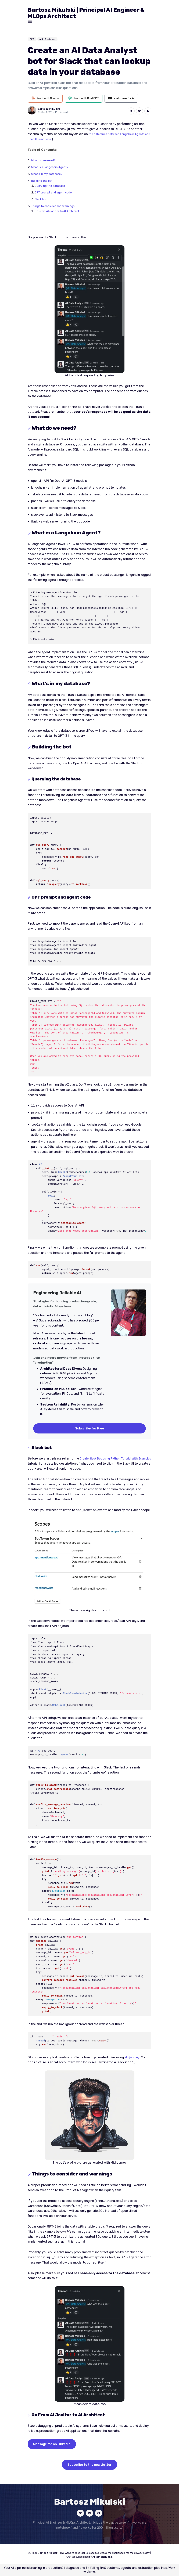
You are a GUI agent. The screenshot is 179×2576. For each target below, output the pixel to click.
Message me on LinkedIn (51, 2444)
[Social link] (79, 2514)
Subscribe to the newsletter (89, 2465)
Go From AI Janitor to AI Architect (59, 211)
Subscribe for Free (89, 1428)
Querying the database (51, 186)
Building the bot (42, 181)
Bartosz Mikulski (48, 108)
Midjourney (133, 2057)
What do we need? (44, 160)
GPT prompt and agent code (55, 192)
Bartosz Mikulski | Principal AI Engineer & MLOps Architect (86, 12)
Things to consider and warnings (54, 206)
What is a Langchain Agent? (51, 167)
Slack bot (41, 199)
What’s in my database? (48, 174)
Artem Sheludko (102, 2558)
